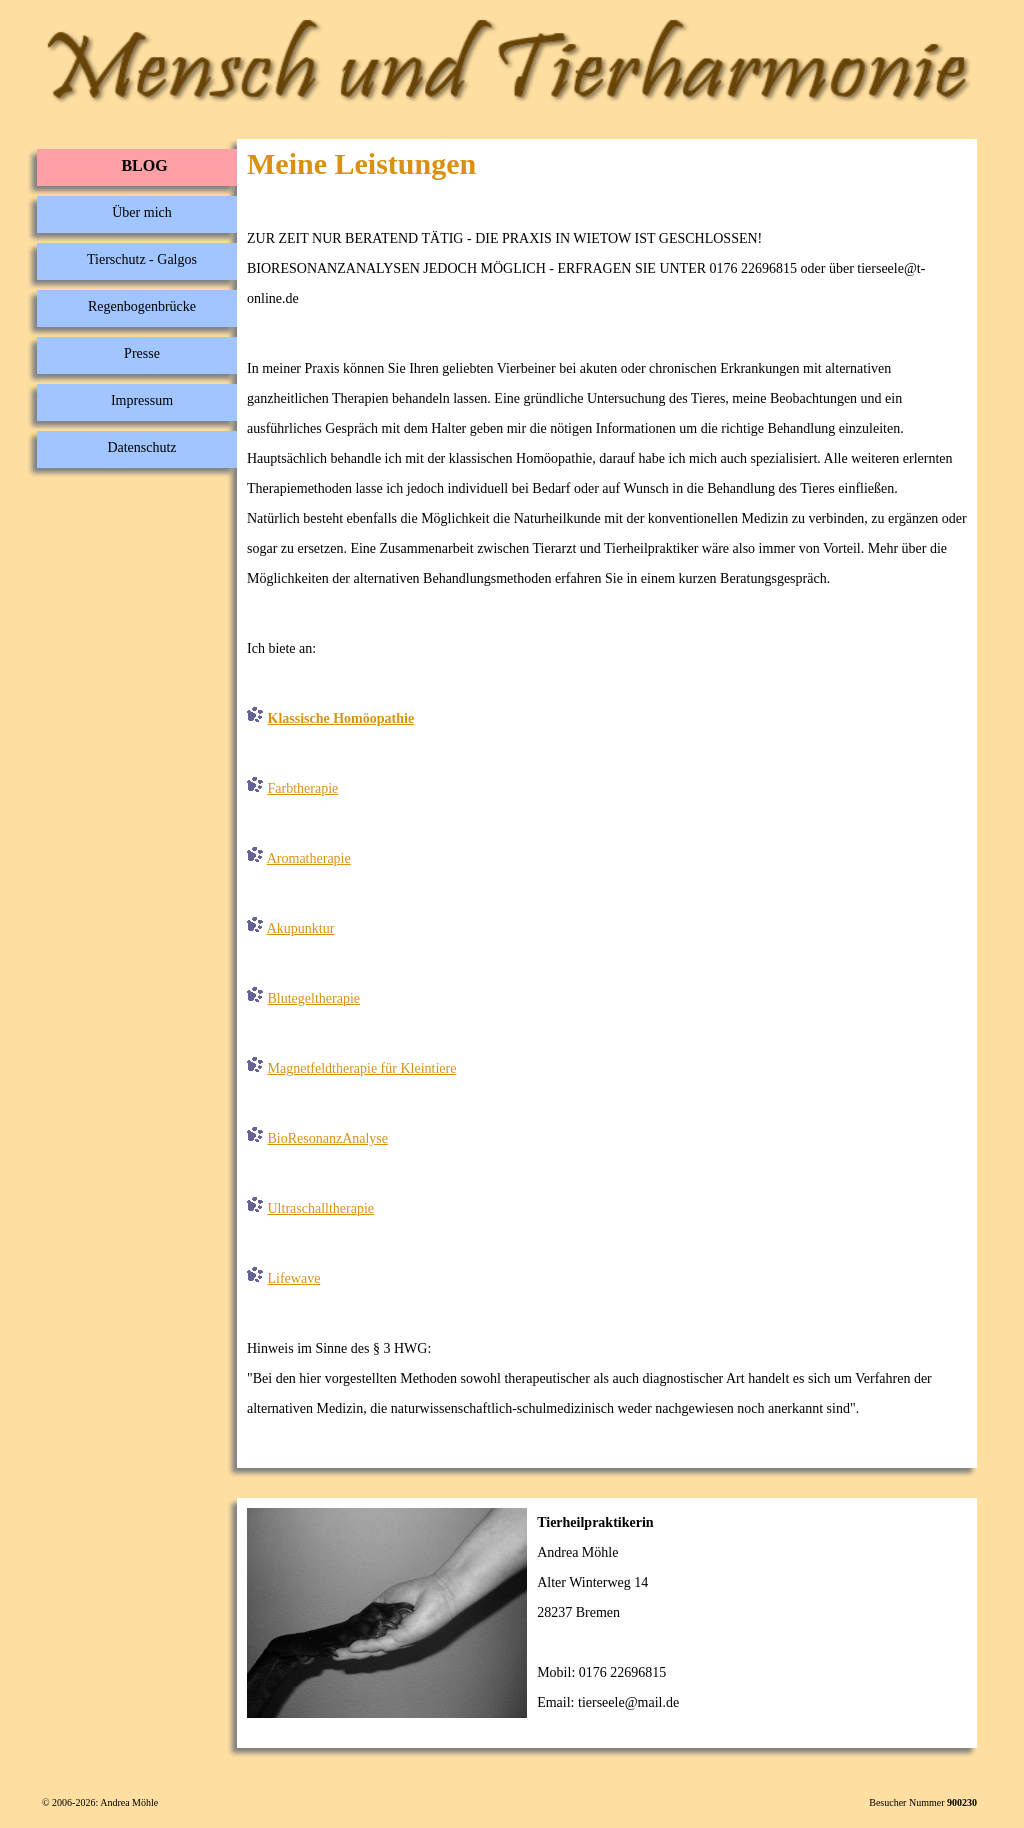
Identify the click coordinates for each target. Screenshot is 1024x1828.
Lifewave (294, 1278)
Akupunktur (301, 928)
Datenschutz (141, 447)
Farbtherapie (303, 788)
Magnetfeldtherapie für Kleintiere (362, 1068)
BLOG (144, 165)
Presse (142, 353)
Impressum (142, 400)
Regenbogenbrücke (142, 306)
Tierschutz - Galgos (142, 259)
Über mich (141, 212)
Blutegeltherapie (314, 998)
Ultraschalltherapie (321, 1208)
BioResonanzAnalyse (328, 1138)
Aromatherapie (309, 858)
